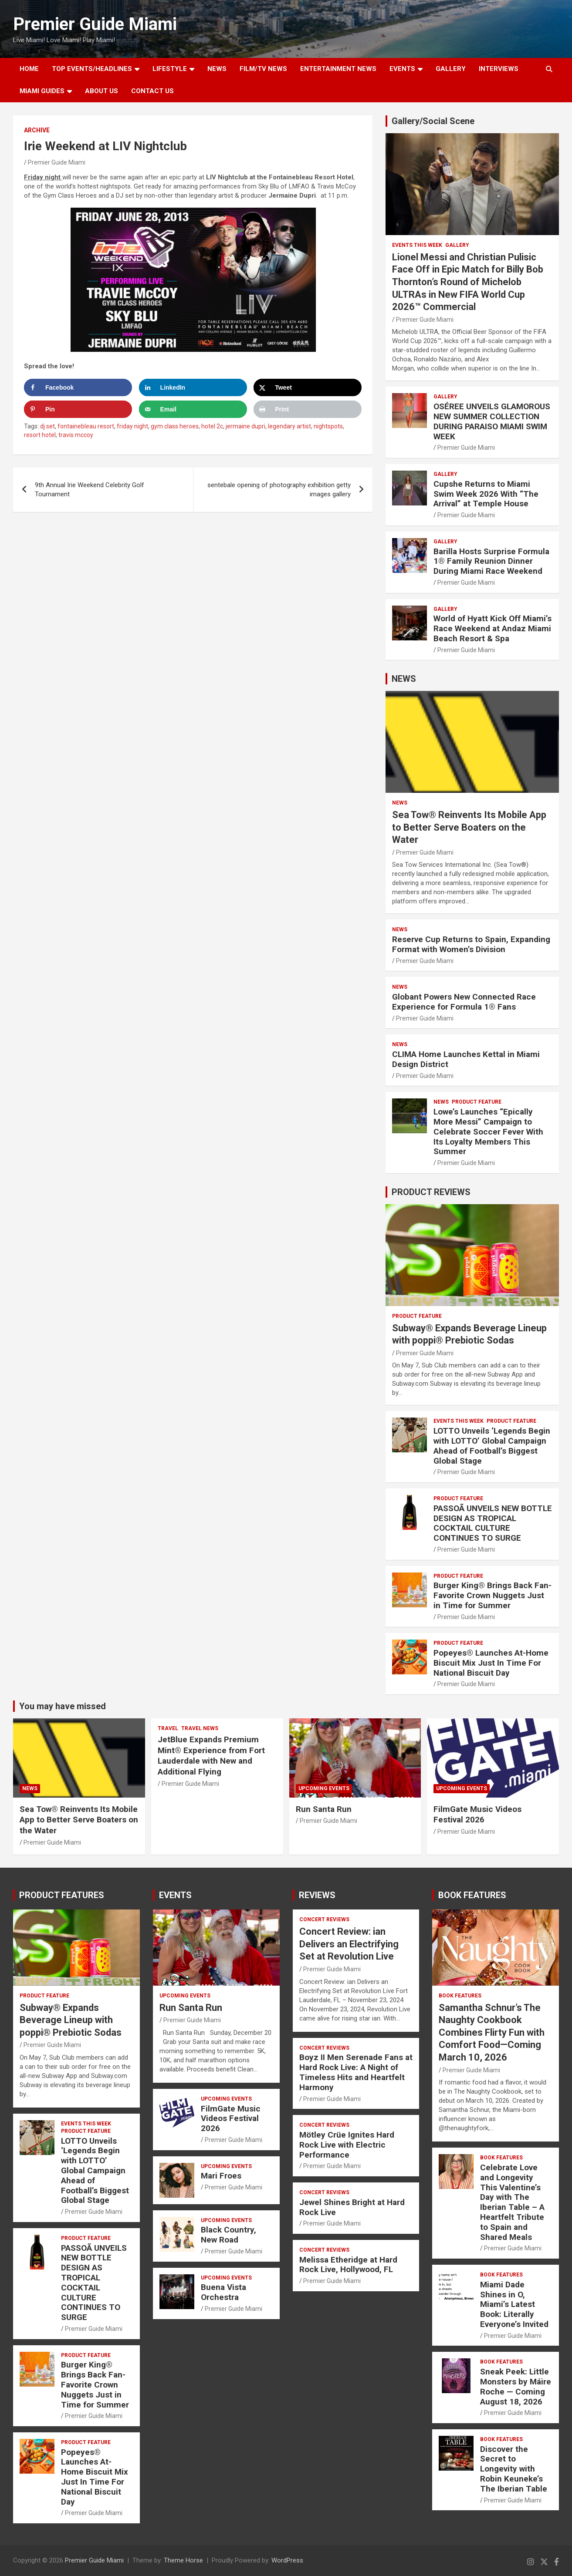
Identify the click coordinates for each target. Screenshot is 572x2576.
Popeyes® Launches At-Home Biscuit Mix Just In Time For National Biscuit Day (490, 1663)
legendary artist (289, 426)
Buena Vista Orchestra (223, 2292)
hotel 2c (212, 426)
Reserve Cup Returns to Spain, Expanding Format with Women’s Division (471, 944)
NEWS (217, 69)
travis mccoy (75, 434)
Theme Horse (183, 2560)
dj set (47, 426)
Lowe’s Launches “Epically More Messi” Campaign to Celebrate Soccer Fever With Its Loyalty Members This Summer (488, 1131)
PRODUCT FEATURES (61, 1895)
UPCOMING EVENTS (323, 1788)
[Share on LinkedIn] (193, 387)
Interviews (498, 69)
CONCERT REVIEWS (324, 1919)
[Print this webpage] (308, 409)
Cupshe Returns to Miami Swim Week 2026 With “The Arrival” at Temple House (485, 494)
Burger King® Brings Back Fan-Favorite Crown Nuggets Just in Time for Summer (492, 1595)
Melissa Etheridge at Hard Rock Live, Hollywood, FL (348, 2265)
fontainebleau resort (86, 426)
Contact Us (152, 91)
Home (29, 69)
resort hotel (40, 434)
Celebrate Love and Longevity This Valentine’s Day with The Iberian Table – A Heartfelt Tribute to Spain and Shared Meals (512, 2202)
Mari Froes (221, 2176)
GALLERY (451, 69)
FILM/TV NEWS (263, 69)
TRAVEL (168, 1728)
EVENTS (402, 69)
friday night (132, 426)
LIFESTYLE (169, 69)
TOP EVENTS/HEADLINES (92, 69)
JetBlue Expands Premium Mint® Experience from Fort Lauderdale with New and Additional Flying (211, 1755)
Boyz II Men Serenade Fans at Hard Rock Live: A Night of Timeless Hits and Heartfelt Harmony (356, 2072)
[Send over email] (193, 409)
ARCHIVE (37, 130)
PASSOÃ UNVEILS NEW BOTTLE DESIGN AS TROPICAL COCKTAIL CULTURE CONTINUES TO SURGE (492, 1523)
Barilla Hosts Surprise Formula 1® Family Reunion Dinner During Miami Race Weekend (491, 561)
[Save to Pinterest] (78, 409)
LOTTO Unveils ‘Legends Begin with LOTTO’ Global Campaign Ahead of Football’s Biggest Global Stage (491, 1445)
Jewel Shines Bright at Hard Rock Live (352, 2207)
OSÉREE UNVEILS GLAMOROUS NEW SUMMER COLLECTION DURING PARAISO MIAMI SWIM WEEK (491, 421)
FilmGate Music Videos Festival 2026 (477, 1814)
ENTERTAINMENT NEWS (338, 69)
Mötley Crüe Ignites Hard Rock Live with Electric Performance (346, 2145)
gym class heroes (175, 426)
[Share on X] (308, 387)
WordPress (287, 2560)
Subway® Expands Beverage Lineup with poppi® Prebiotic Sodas (71, 2020)
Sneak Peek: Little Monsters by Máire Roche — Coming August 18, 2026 (515, 2386)
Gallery (457, 245)
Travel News (199, 1728)
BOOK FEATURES (472, 1895)
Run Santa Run (324, 1809)
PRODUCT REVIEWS (431, 1192)
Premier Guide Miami (95, 24)
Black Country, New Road (228, 2235)
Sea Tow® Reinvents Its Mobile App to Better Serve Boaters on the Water (469, 827)
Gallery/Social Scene (433, 121)
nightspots (328, 426)
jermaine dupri (245, 426)
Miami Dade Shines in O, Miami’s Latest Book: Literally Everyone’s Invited (514, 2304)
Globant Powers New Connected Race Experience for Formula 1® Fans (464, 1002)
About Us (101, 91)
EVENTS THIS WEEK (417, 245)
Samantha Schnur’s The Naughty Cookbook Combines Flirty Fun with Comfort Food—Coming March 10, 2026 (492, 2032)
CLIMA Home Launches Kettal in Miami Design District (466, 1059)
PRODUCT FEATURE (476, 1102)
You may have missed (62, 1706)
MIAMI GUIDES (42, 91)
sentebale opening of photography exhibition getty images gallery (279, 489)
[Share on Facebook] (78, 387)
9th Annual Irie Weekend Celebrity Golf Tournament (89, 489)
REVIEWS (317, 1895)
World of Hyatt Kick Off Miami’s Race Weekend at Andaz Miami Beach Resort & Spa (492, 628)
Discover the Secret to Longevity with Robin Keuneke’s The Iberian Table (513, 2469)
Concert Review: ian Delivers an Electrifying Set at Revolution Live (349, 1944)
